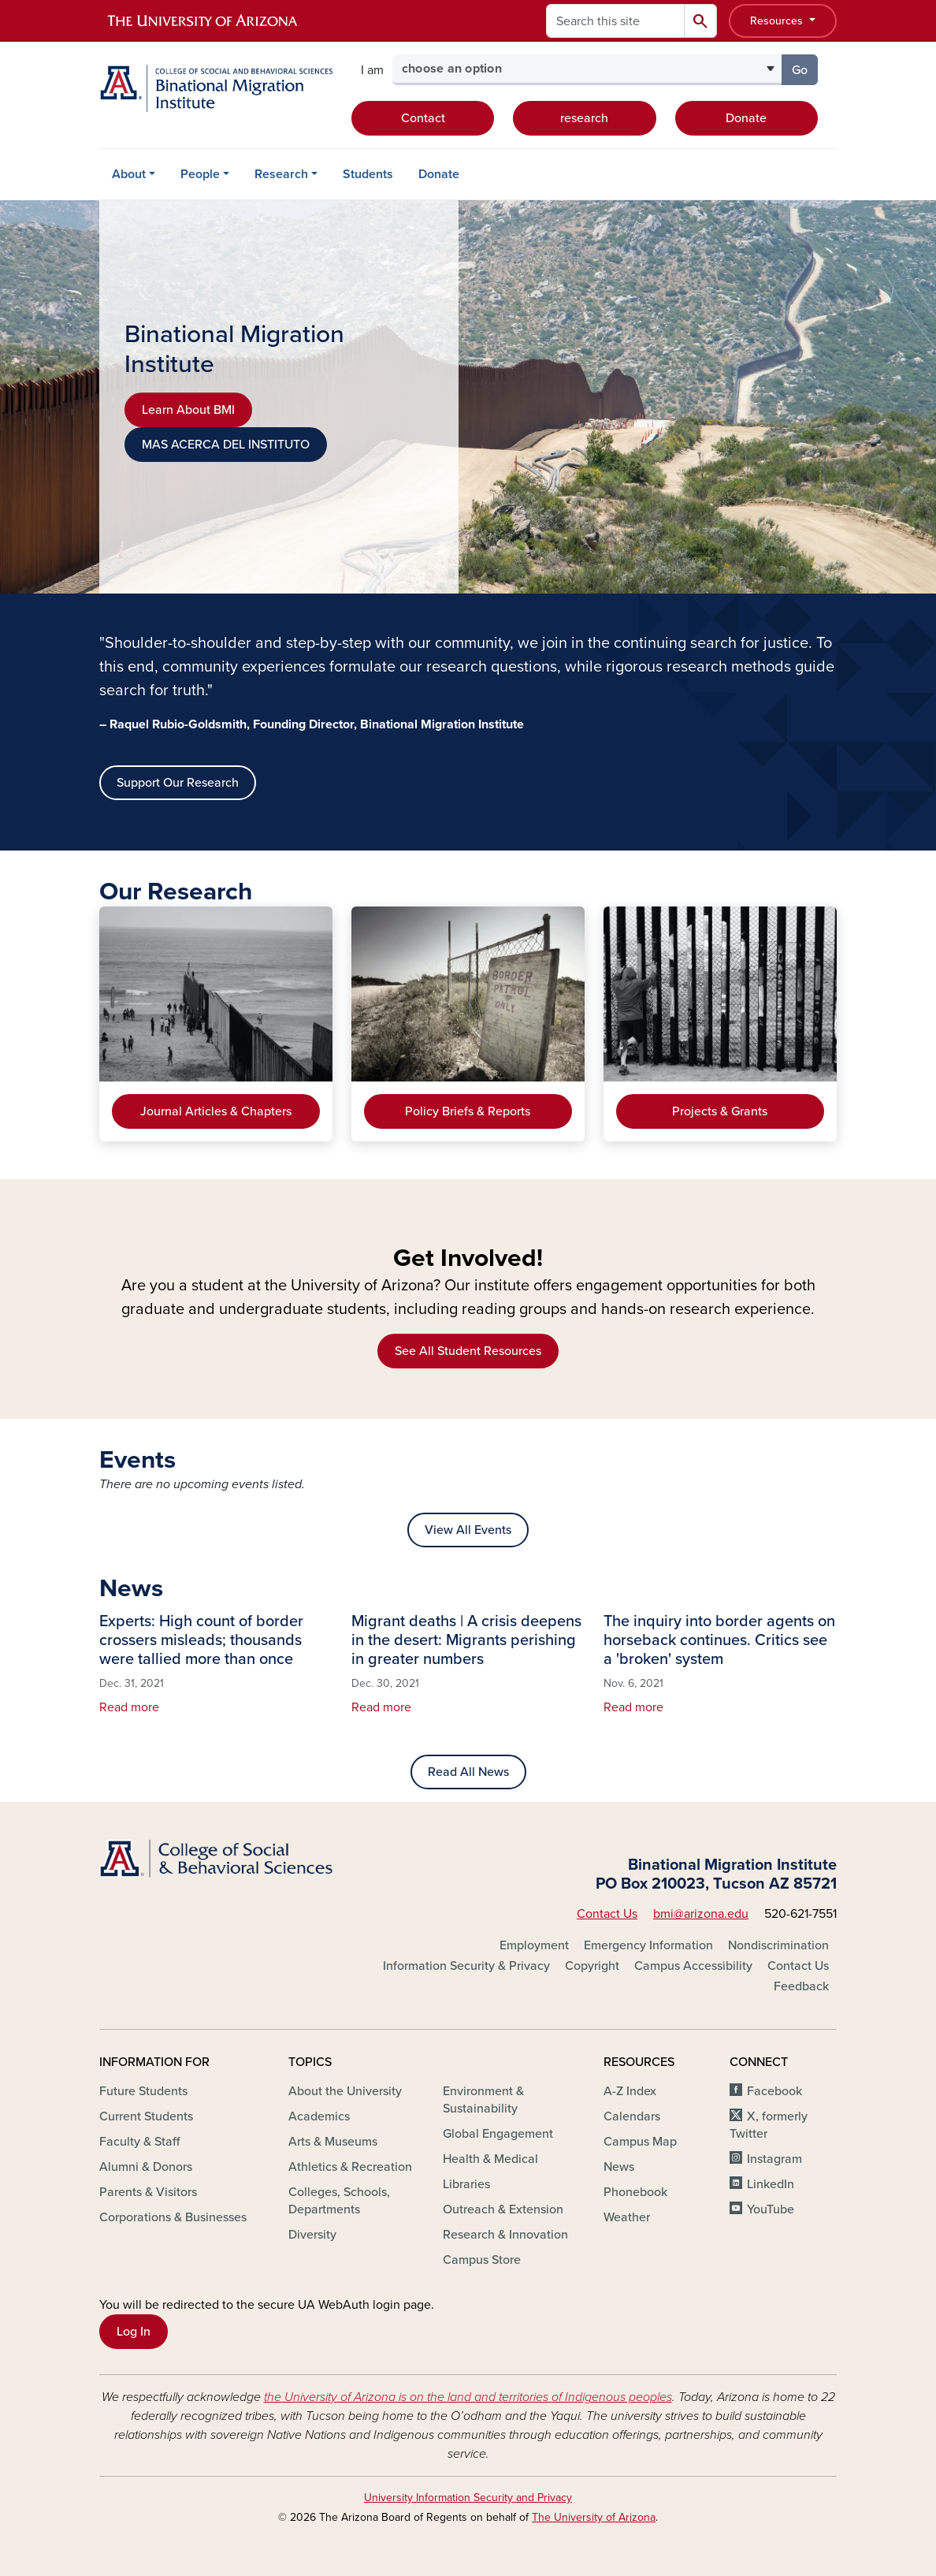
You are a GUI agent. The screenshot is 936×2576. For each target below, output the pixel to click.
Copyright (592, 1966)
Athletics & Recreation (350, 2167)
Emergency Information (648, 1945)
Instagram (774, 2159)
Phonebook (635, 2192)
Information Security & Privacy (466, 1966)
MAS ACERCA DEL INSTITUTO (226, 444)
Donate (746, 118)
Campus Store (482, 2260)
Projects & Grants (719, 1111)
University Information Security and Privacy (468, 2497)
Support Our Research (178, 783)
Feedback (801, 1986)
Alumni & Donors (145, 2167)
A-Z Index (630, 2091)
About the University (345, 2091)
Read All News (468, 1772)
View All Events (468, 1530)
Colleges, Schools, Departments (339, 2200)
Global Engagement (498, 2134)
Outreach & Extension (503, 2209)
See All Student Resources (468, 1351)
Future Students (143, 2091)
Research (281, 174)
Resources (778, 21)
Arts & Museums (332, 2142)
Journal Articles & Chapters (216, 1111)
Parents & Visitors (148, 2192)
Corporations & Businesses (173, 2217)
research (584, 118)
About (129, 174)
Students (368, 174)
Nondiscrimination (778, 1945)
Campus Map (640, 2142)
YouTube (770, 2209)
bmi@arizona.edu (700, 1914)
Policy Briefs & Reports (467, 1111)
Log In (133, 2332)
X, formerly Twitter (769, 2125)
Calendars (632, 2116)
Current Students (146, 2116)
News (619, 2167)
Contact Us (607, 1914)
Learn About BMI (188, 410)
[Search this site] (615, 21)
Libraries (466, 2184)
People (200, 174)
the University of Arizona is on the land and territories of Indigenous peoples (468, 2397)
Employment (534, 1945)
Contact (423, 118)
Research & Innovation (505, 2235)
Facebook (774, 2091)
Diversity (312, 2235)
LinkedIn (770, 2184)
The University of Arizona (594, 2517)
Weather (627, 2217)
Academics (319, 2116)
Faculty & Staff (139, 2142)
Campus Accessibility (693, 1966)
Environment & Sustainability (483, 2099)
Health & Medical (490, 2159)
